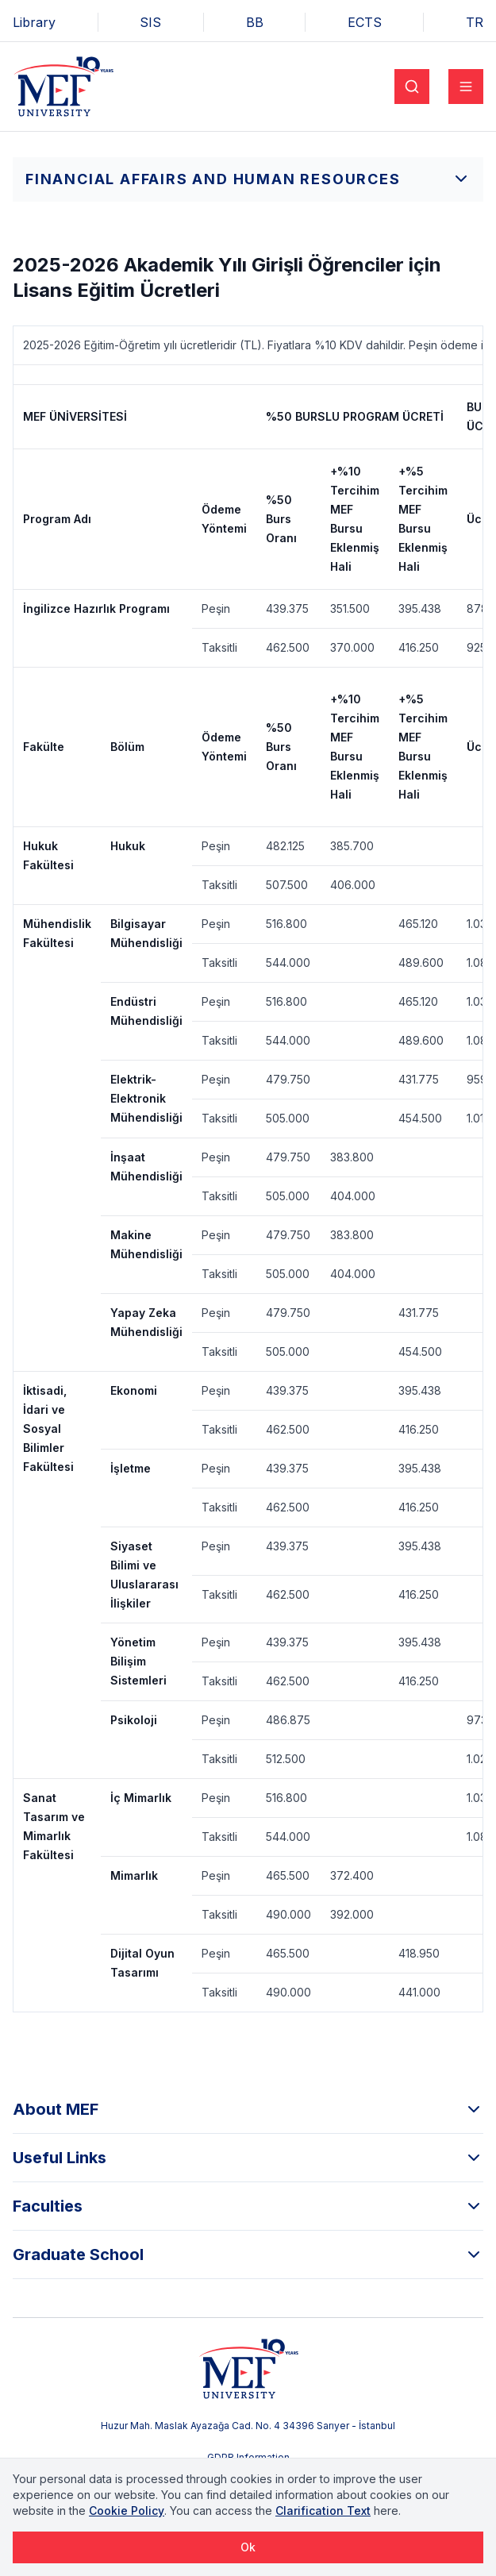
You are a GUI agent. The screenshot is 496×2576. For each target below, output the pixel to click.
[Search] (411, 86)
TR (474, 22)
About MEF (248, 2109)
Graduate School (248, 2254)
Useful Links (248, 2157)
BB (254, 22)
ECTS (365, 22)
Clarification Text (323, 2510)
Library (34, 22)
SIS (150, 22)
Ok (248, 2547)
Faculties (248, 2206)
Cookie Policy (126, 2510)
